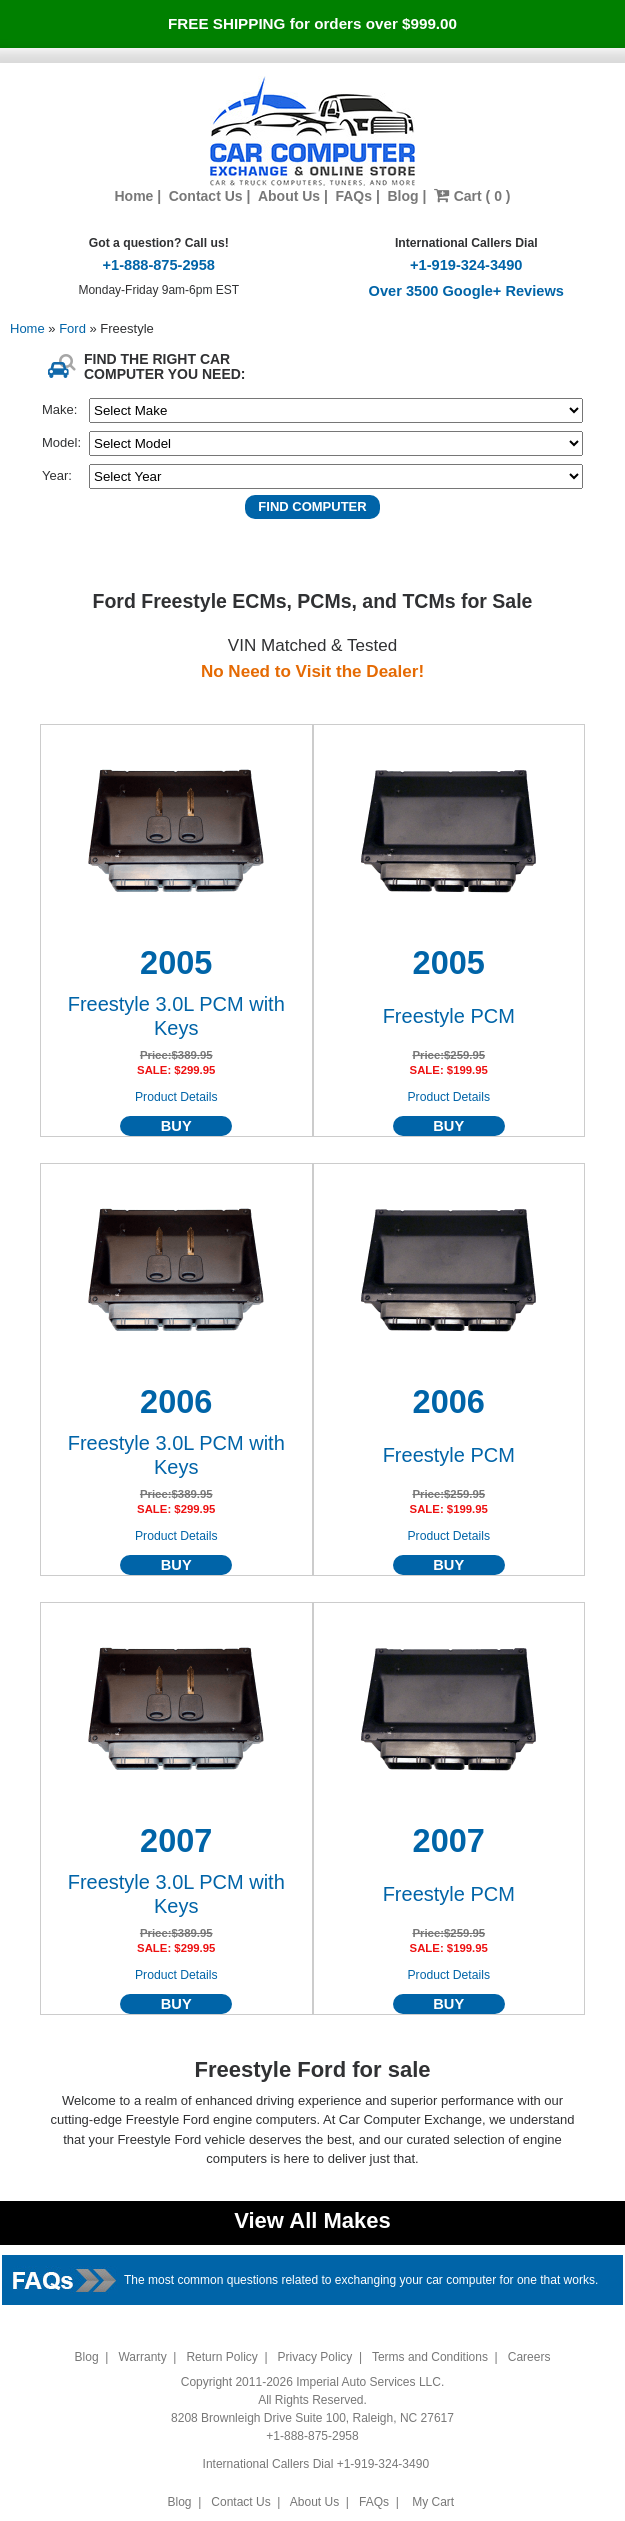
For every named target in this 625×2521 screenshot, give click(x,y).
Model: (61, 442)
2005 (176, 963)
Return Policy (221, 2357)
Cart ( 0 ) (472, 196)
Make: (59, 409)
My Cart (433, 2502)
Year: (57, 475)
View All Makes (312, 2220)
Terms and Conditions (430, 2357)
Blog (402, 196)
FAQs (353, 196)
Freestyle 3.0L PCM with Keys (176, 1016)
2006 (176, 1402)
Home (133, 196)
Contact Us (206, 196)
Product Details (176, 1097)
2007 (176, 1841)
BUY (176, 1126)
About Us (289, 196)
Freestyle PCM (449, 1016)
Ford (74, 328)
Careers (529, 2357)
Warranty (142, 2357)
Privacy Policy (315, 2357)
